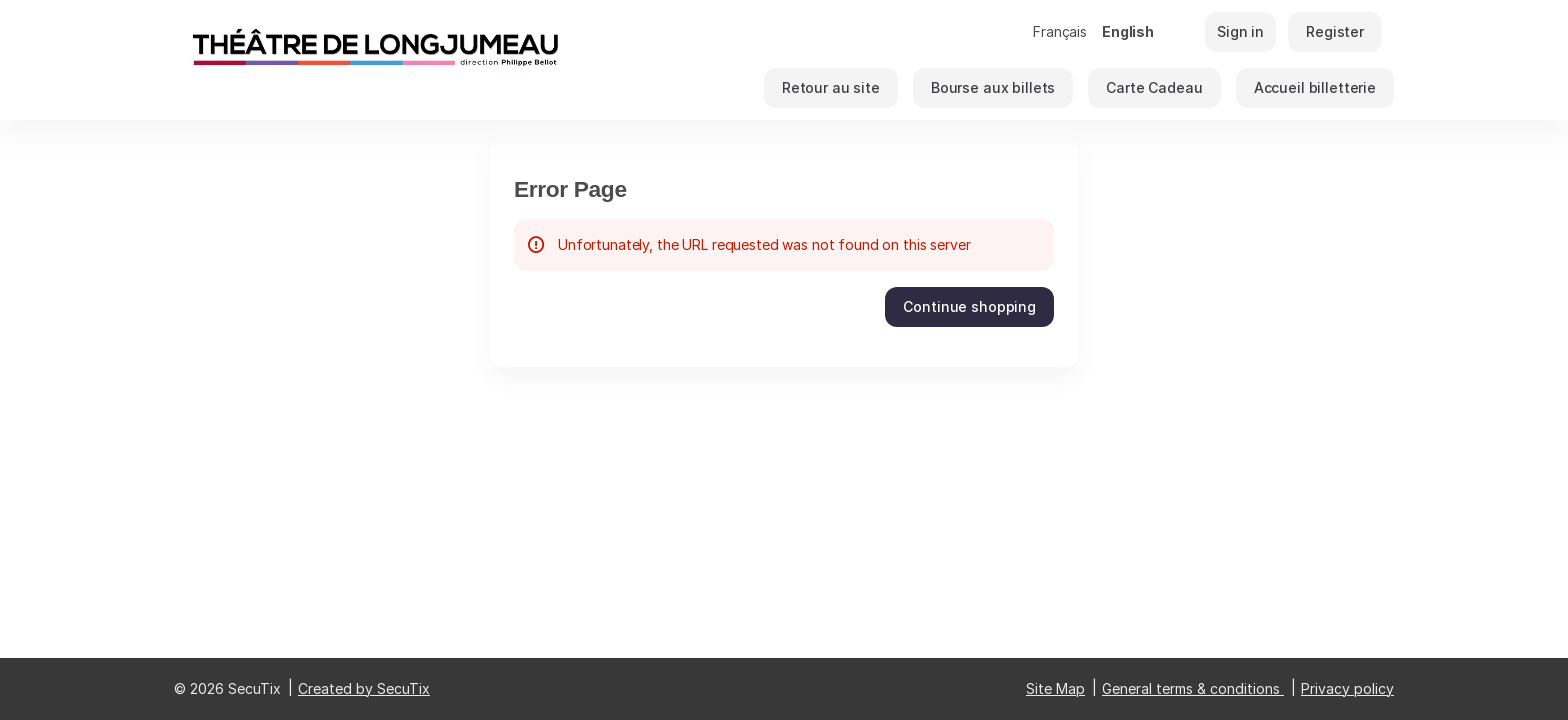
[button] (831, 88)
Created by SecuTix (364, 688)
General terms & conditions (1191, 688)
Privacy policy (1347, 688)
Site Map (1055, 688)
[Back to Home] (374, 60)
